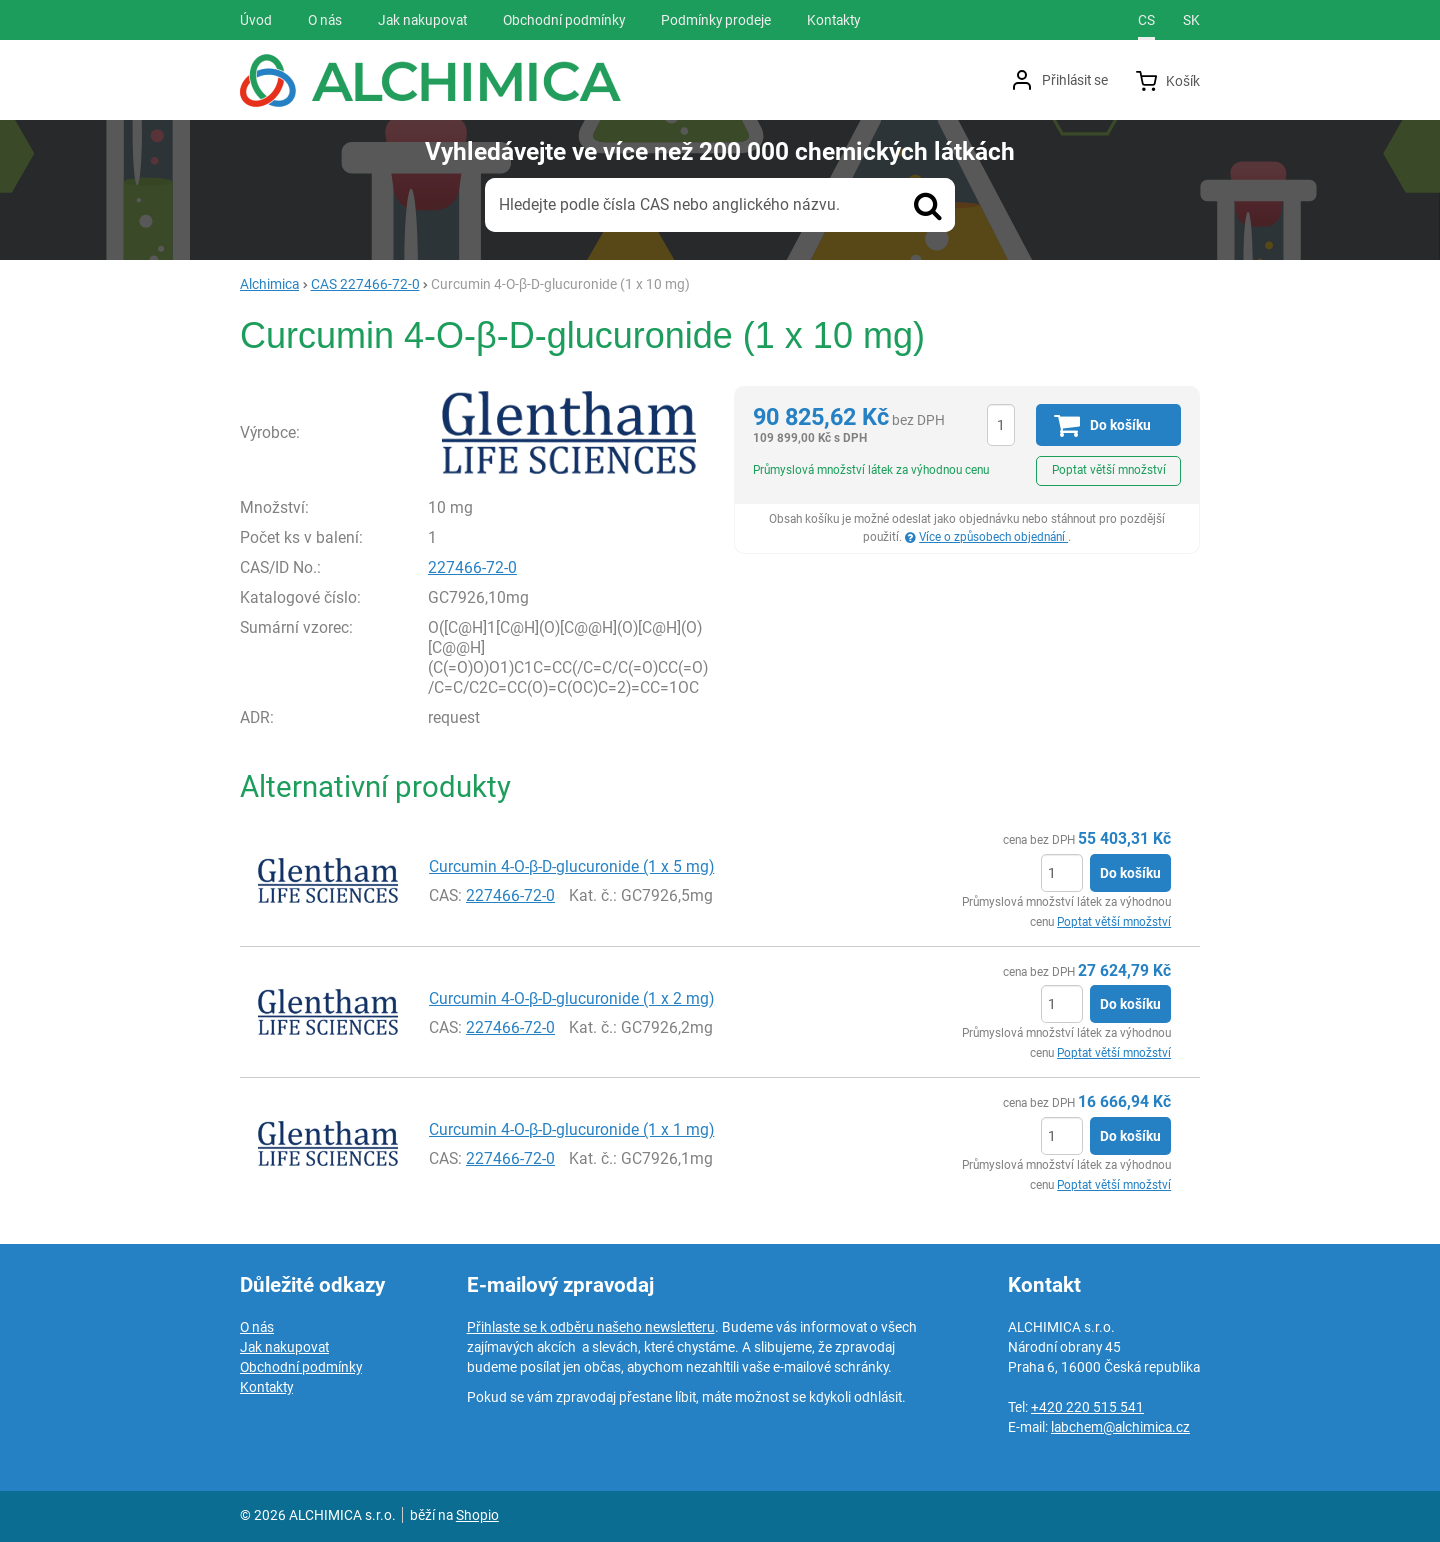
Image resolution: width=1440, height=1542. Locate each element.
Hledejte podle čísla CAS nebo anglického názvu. (669, 204)
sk (1191, 20)
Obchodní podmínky (301, 1367)
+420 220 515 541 (1087, 1407)
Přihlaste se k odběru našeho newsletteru (591, 1327)
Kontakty (266, 1387)
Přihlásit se (1075, 80)
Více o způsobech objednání (993, 537)
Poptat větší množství (1109, 470)
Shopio (477, 1515)
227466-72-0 (472, 567)
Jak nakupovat (284, 1347)
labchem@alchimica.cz (1120, 1427)
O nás (257, 1327)
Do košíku (1130, 873)
